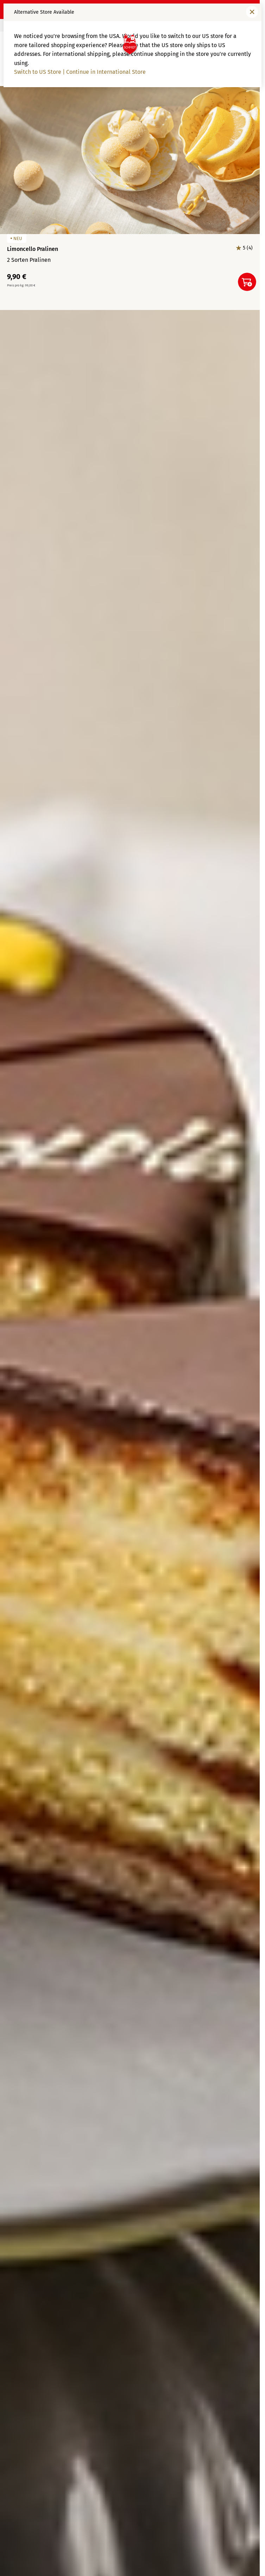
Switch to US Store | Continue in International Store (80, 72)
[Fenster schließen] (252, 12)
